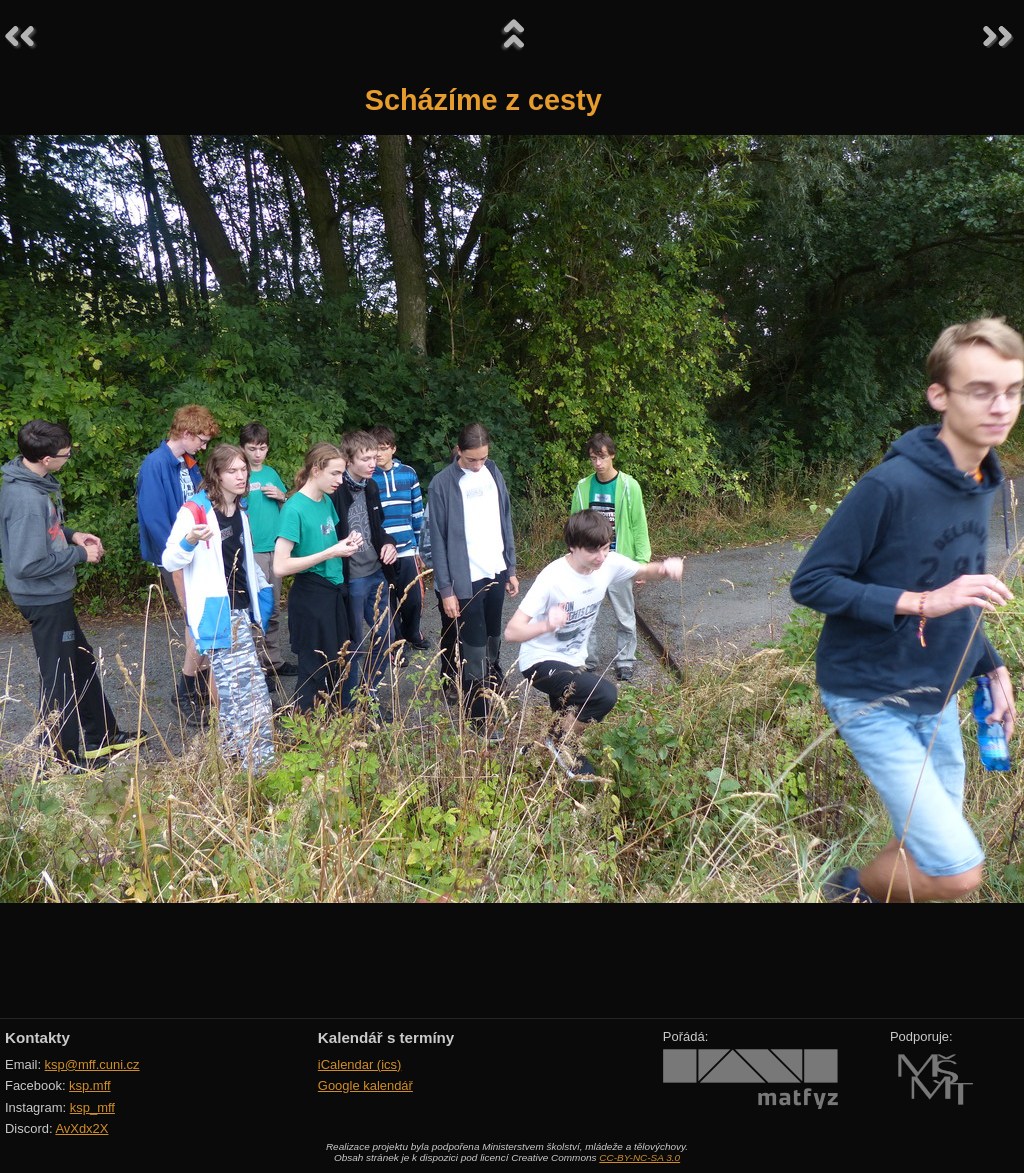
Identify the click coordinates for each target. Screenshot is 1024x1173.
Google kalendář (365, 1085)
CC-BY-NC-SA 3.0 (639, 1157)
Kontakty (37, 1037)
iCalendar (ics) (360, 1064)
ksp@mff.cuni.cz (92, 1064)
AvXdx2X (81, 1128)
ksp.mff (90, 1085)
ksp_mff (92, 1107)
